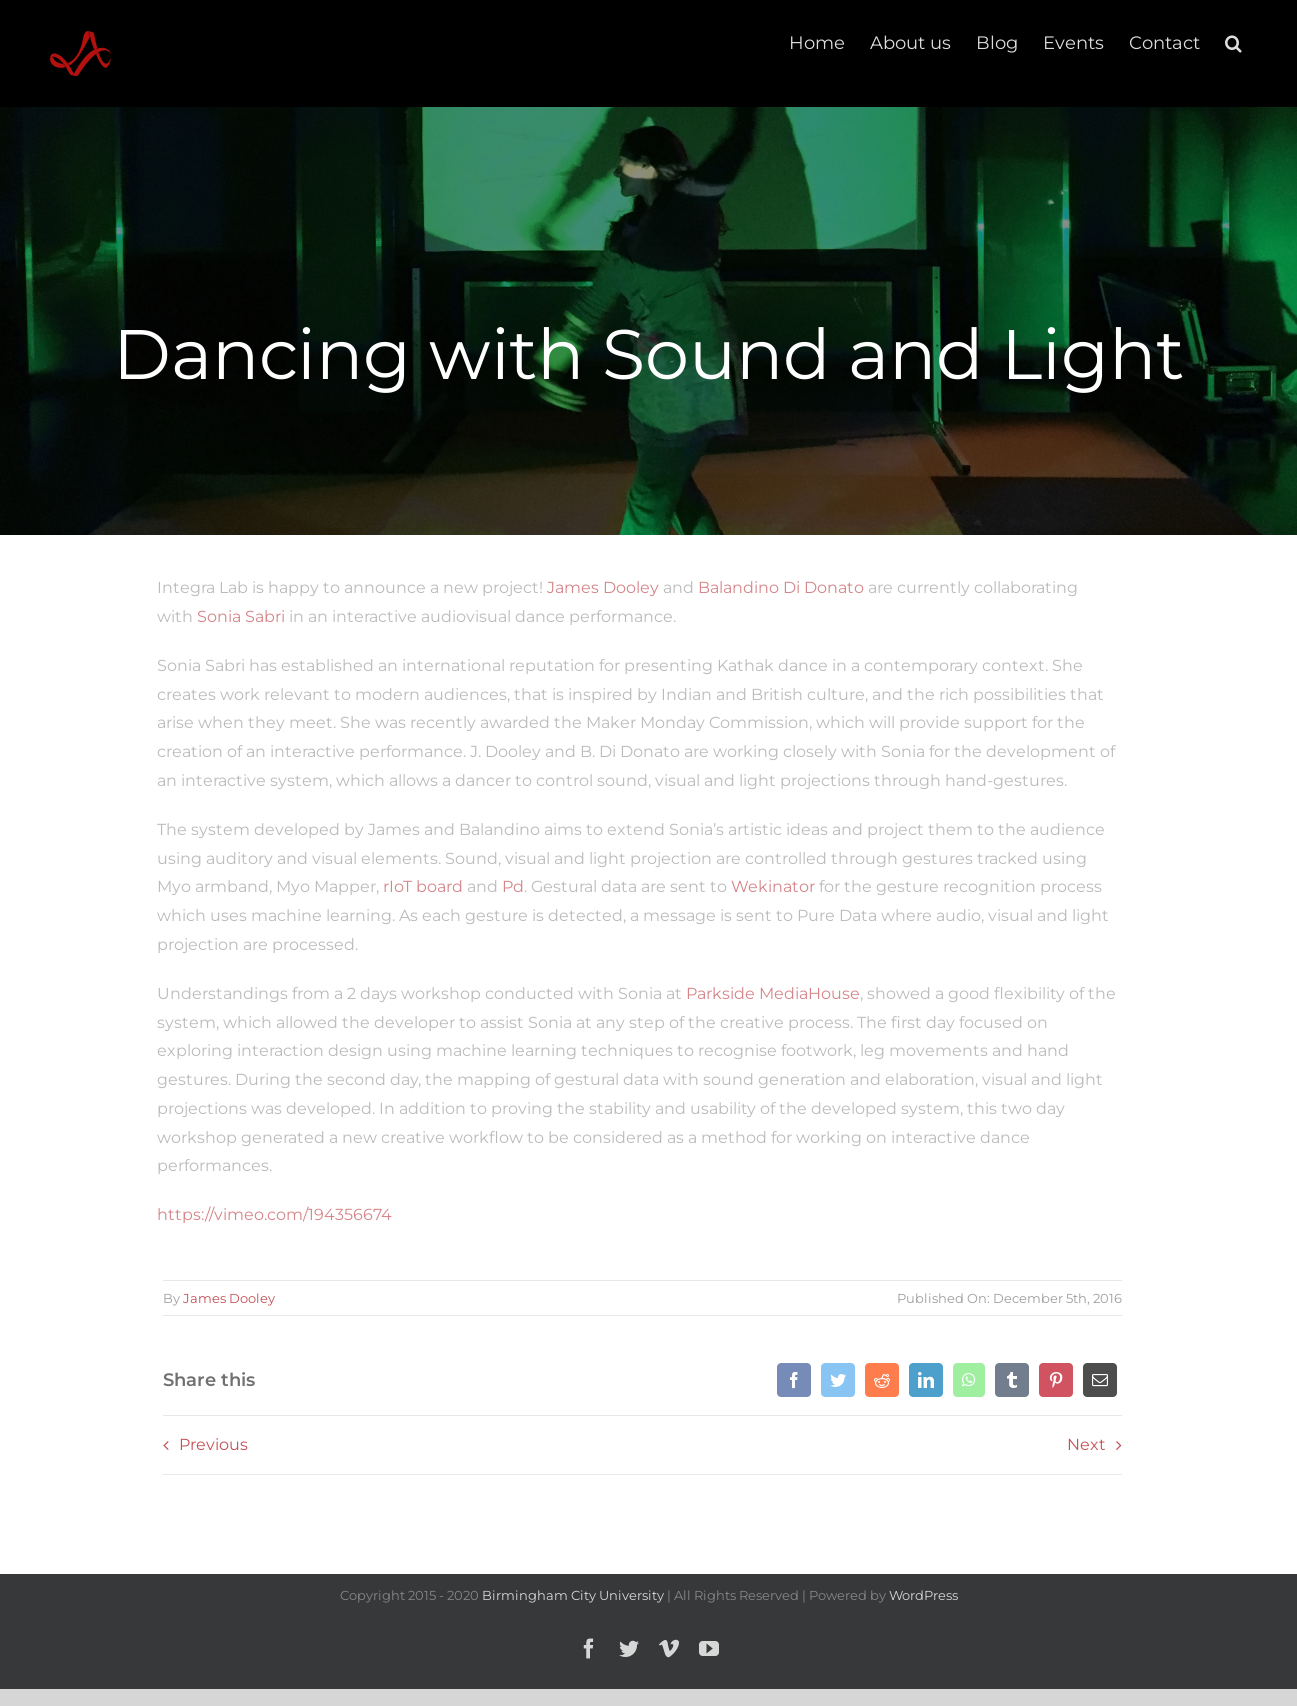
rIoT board (417, 886)
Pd (507, 886)
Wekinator (767, 886)
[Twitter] (836, 1380)
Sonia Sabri (235, 616)
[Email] (1098, 1380)
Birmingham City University (573, 1595)
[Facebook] (792, 1380)
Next (1084, 1444)
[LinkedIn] (924, 1380)
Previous (210, 1444)
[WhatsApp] (967, 1380)
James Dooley (597, 587)
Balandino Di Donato (775, 587)
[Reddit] (880, 1380)
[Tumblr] (1010, 1380)
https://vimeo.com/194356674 (268, 1214)
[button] (1233, 42)
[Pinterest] (1054, 1380)
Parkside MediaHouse (767, 993)
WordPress (923, 1595)
